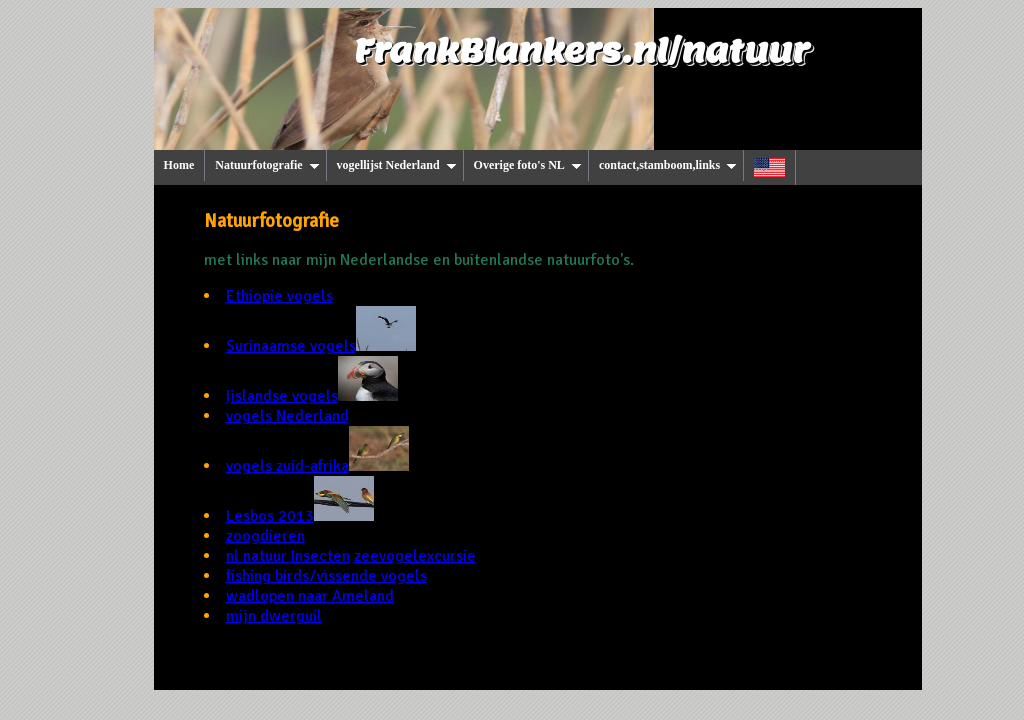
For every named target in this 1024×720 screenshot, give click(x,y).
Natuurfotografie (267, 165)
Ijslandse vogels (312, 396)
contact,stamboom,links (668, 165)
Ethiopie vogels (279, 296)
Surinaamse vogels (321, 346)
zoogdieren (265, 536)
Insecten (320, 556)
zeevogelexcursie (415, 556)
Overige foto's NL (528, 165)
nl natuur (258, 556)
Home (179, 165)
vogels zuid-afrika (317, 466)
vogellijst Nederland (397, 165)
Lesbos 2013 (300, 516)
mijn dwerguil (274, 616)
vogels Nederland (287, 416)
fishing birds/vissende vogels (326, 576)
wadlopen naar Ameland (310, 596)
